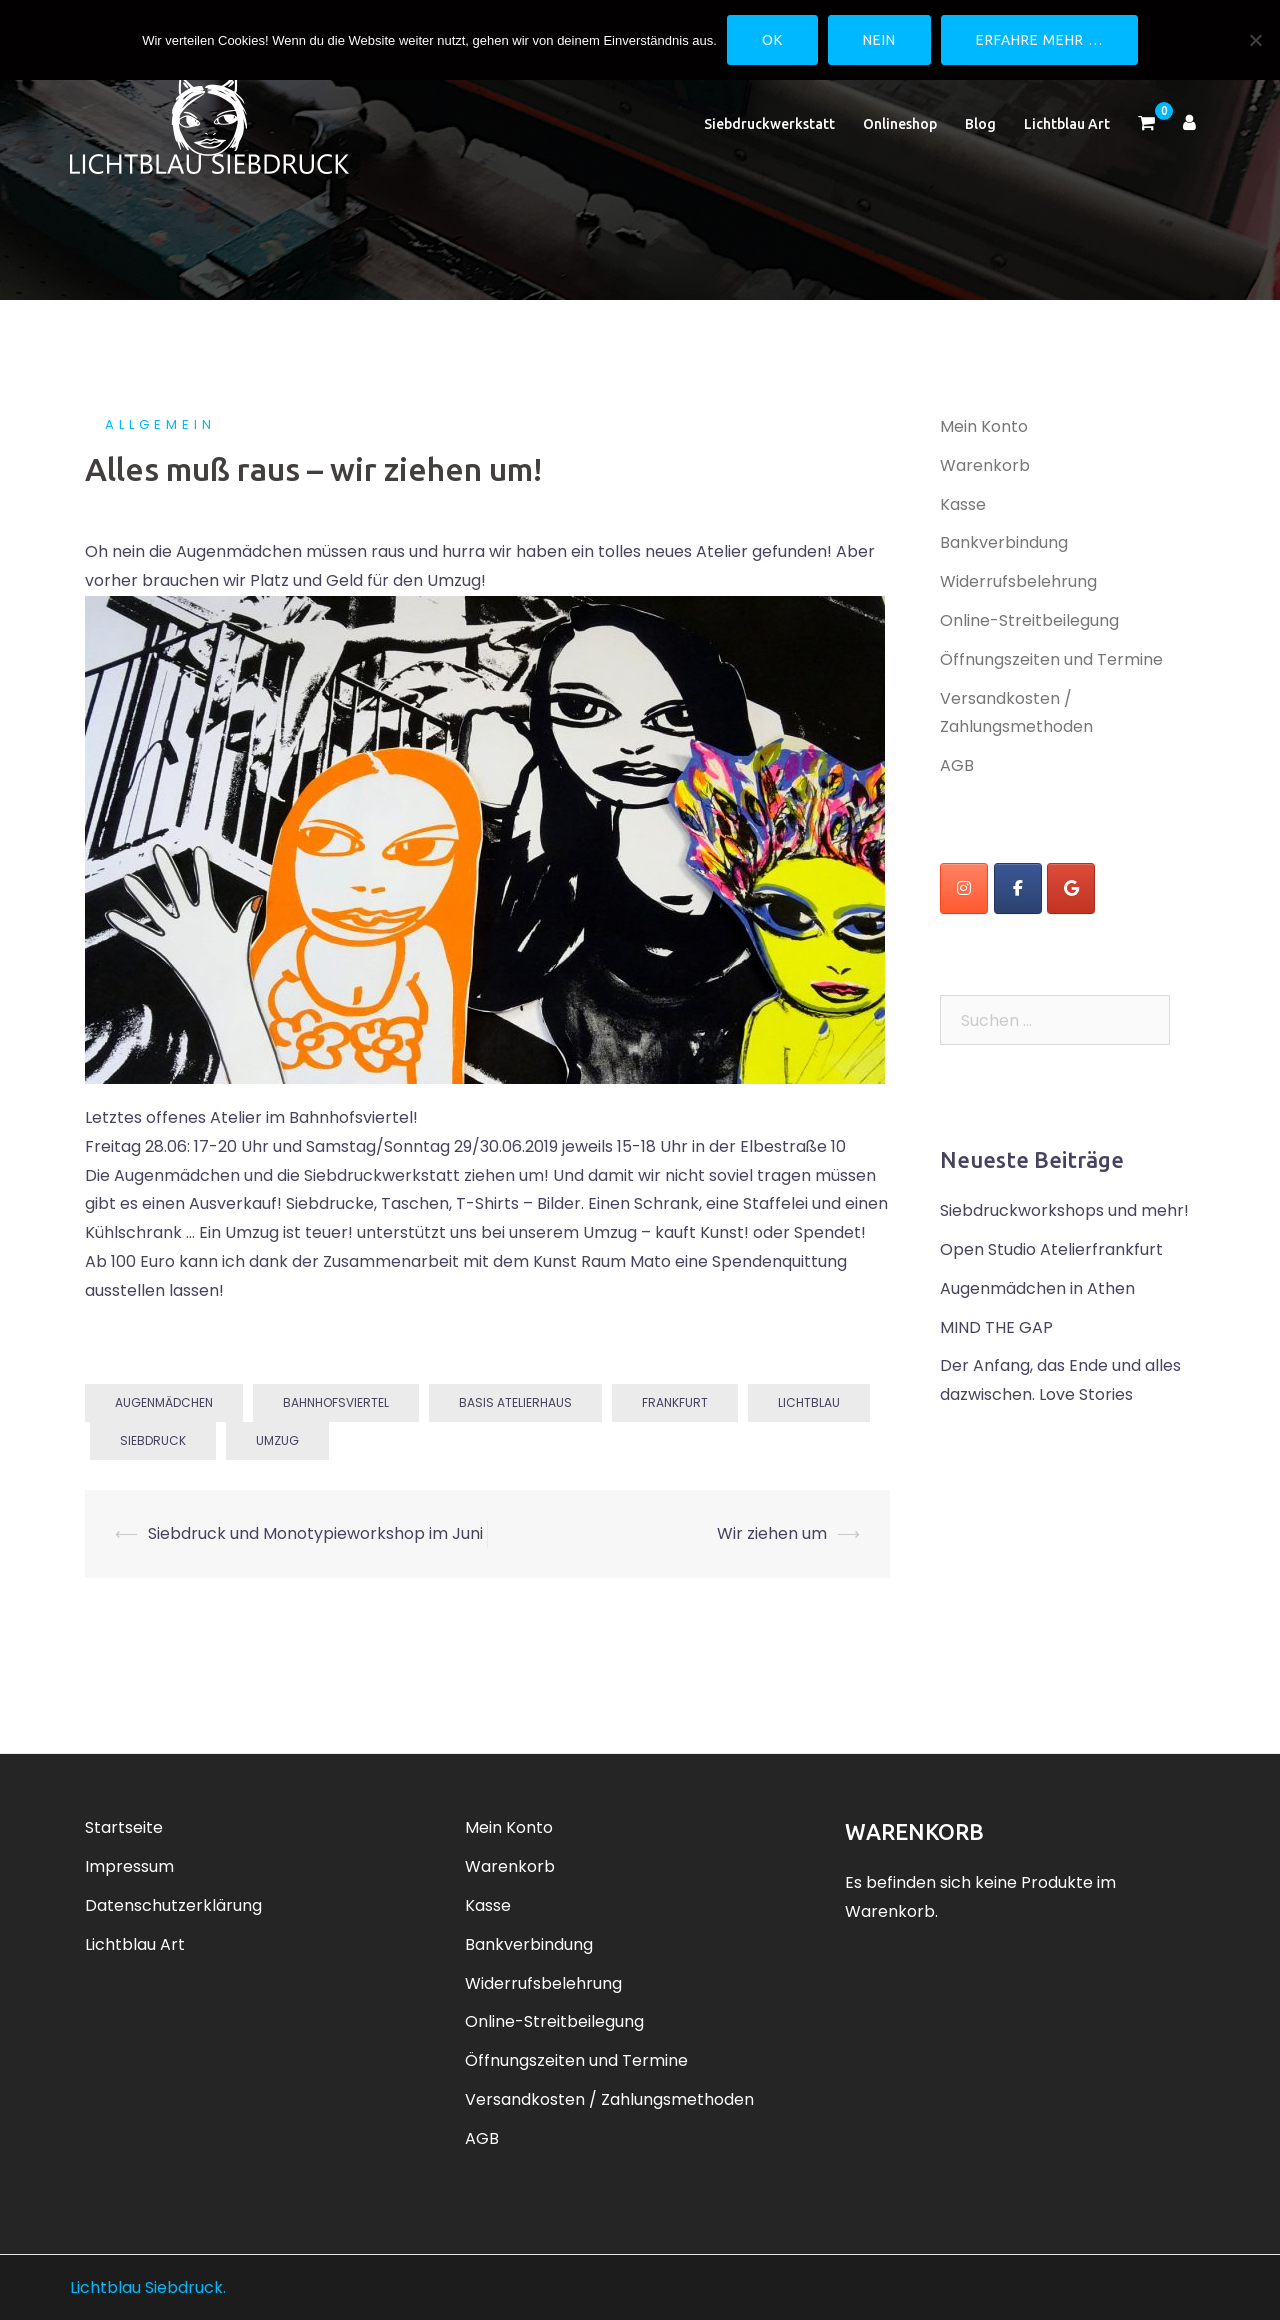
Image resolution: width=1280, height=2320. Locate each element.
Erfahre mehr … (1039, 40)
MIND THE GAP (996, 1327)
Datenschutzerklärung (173, 1905)
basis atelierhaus (515, 1402)
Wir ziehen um (772, 1533)
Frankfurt (675, 1402)
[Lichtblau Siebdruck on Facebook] (1018, 888)
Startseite (124, 1827)
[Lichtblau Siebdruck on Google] (1071, 888)
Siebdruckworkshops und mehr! (1064, 1210)
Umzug (277, 1440)
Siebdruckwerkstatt (769, 124)
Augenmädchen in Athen (1037, 1288)
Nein (879, 40)
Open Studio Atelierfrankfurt (1051, 1249)
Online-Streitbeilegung (1029, 620)
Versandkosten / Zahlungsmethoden (609, 2099)
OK (772, 40)
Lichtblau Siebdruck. (148, 2287)
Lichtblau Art (1067, 124)
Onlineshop (900, 124)
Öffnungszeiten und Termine (1051, 659)
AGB (957, 765)
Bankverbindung (1004, 542)
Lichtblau (809, 1402)
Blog (980, 124)
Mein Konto (984, 426)
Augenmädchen (164, 1402)
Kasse (963, 504)
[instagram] (964, 888)
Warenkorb (985, 465)
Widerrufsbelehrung (1018, 581)
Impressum (129, 1866)
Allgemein (160, 424)
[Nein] (1255, 40)
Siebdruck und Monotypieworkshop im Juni (315, 1533)
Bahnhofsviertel (336, 1402)
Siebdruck (153, 1440)
